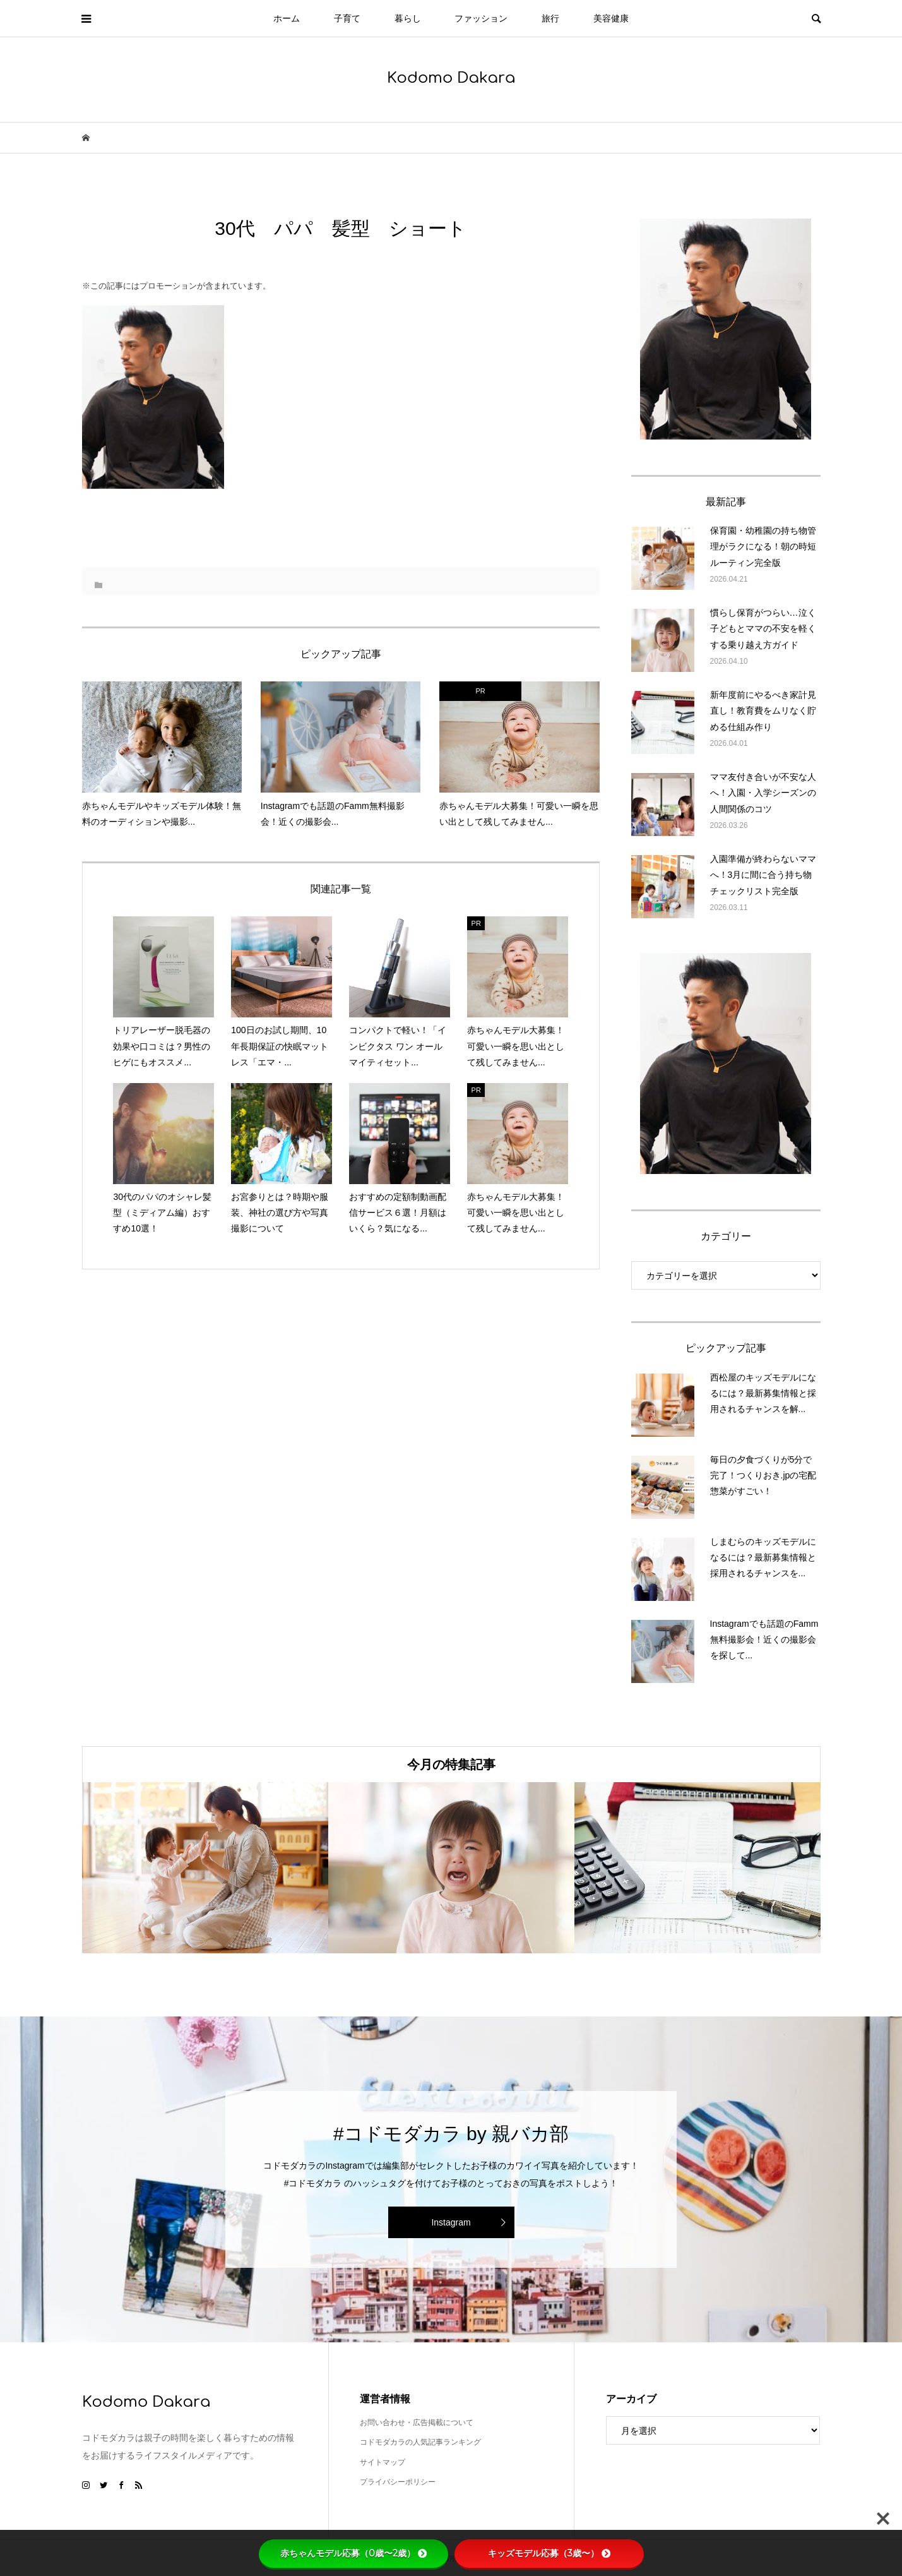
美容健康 (611, 18)
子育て (347, 18)
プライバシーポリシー (398, 2481)
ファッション (480, 18)
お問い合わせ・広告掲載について (416, 2422)
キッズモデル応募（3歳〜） (549, 2553)
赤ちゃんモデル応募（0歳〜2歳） (353, 2553)
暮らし (408, 18)
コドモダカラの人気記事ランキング (420, 2442)
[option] (205, 1867)
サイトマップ (382, 2462)
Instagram (450, 2222)
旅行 (550, 18)
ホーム (286, 18)
